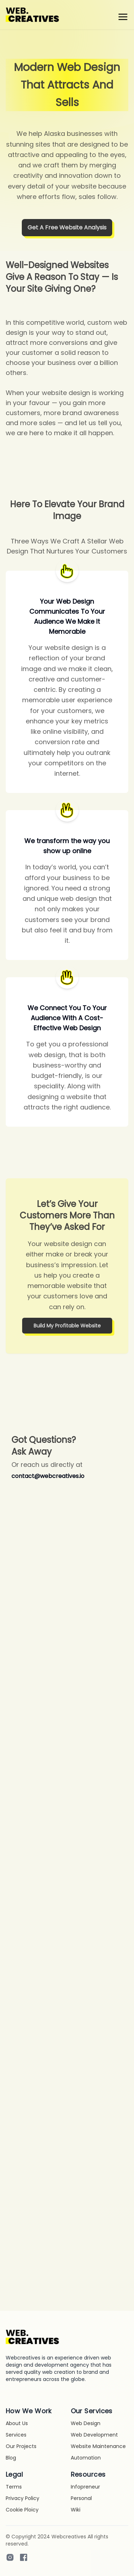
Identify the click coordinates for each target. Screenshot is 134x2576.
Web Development (94, 2434)
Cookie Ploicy (22, 2509)
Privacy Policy (22, 2498)
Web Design (85, 2423)
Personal (81, 2498)
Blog (11, 2457)
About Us (17, 2423)
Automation (86, 2457)
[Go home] (32, 2337)
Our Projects (21, 2446)
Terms (14, 2486)
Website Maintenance (98, 2446)
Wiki (75, 2509)
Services (16, 2434)
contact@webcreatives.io (47, 1476)
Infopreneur (85, 2486)
